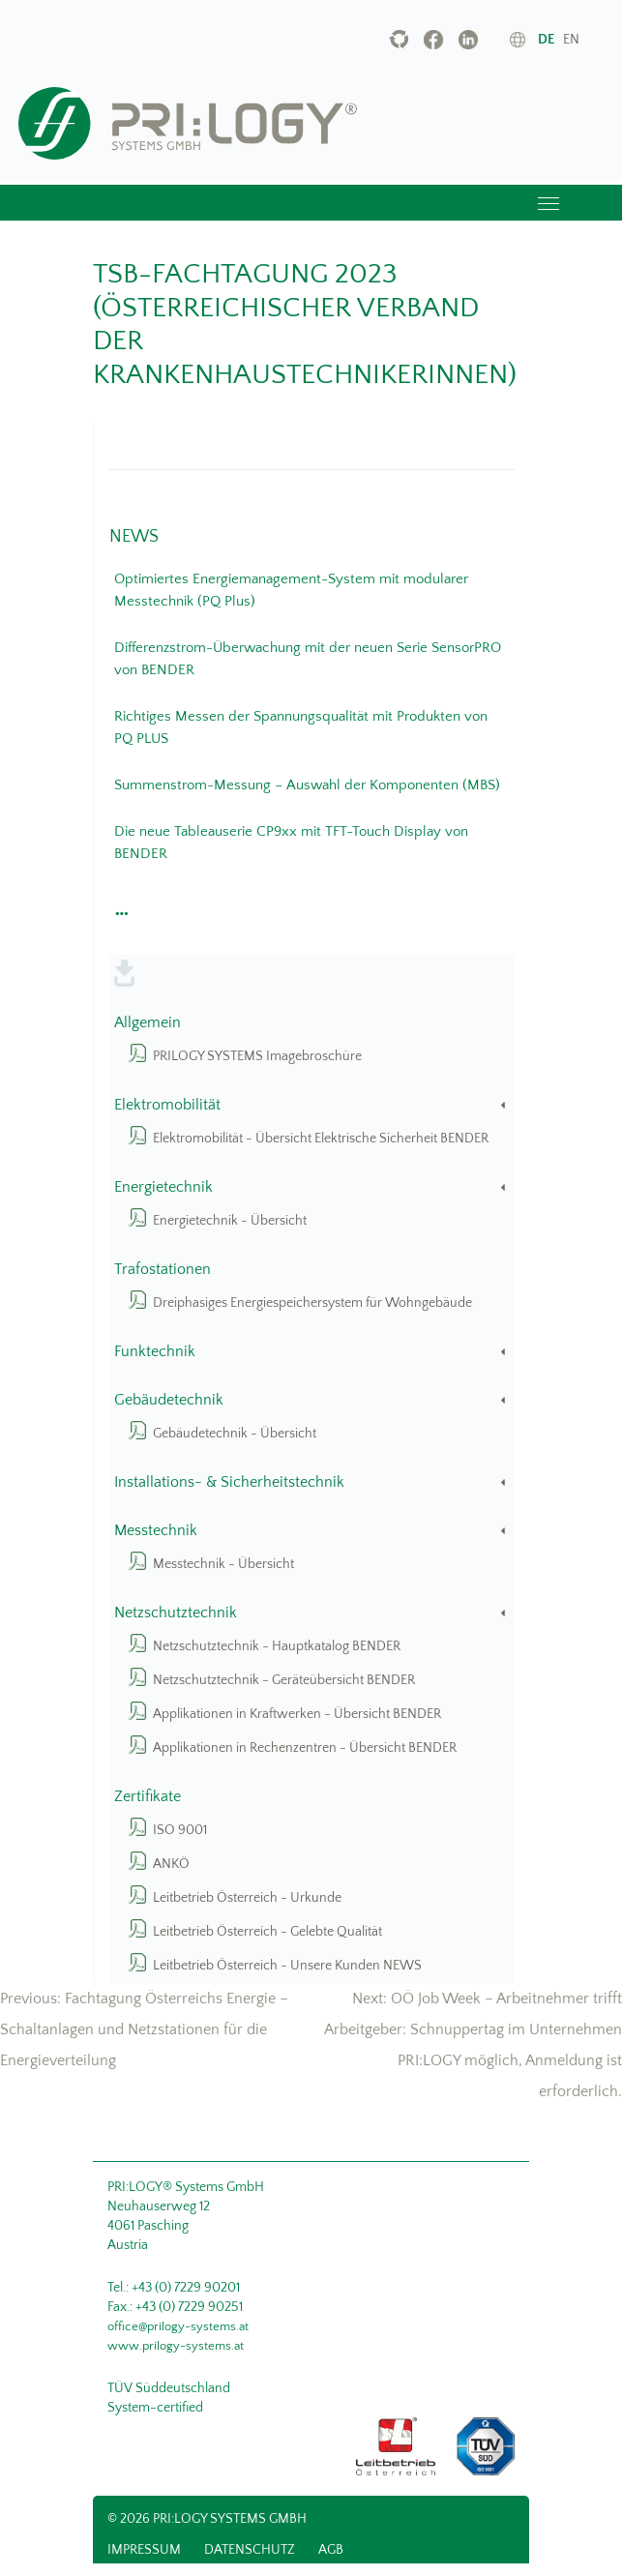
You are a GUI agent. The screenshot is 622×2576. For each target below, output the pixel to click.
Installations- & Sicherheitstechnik (311, 1482)
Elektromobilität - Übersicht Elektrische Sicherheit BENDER (321, 1138)
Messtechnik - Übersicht (223, 1564)
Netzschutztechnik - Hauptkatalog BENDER (276, 1646)
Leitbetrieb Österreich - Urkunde (247, 1898)
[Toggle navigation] (548, 203)
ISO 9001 (180, 1830)
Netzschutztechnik (311, 1613)
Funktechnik (311, 1352)
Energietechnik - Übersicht (230, 1221)
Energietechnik (311, 1187)
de (546, 39)
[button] (119, 908)
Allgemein (147, 1023)
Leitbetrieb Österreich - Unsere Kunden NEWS (287, 1965)
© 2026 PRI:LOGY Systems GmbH (207, 2519)
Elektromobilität (311, 1105)
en (571, 39)
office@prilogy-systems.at (178, 2326)
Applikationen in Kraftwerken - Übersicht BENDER (297, 1714)
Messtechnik (311, 1531)
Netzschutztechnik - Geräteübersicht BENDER (284, 1680)
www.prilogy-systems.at (175, 2346)
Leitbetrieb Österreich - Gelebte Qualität (267, 1931)
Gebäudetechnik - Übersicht (234, 1433)
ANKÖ (171, 1864)
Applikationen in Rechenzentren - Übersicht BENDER (305, 1748)
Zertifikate (147, 1797)
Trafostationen (162, 1269)
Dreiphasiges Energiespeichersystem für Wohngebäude (312, 1303)
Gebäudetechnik (311, 1400)
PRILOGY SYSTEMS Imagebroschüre (257, 1056)
